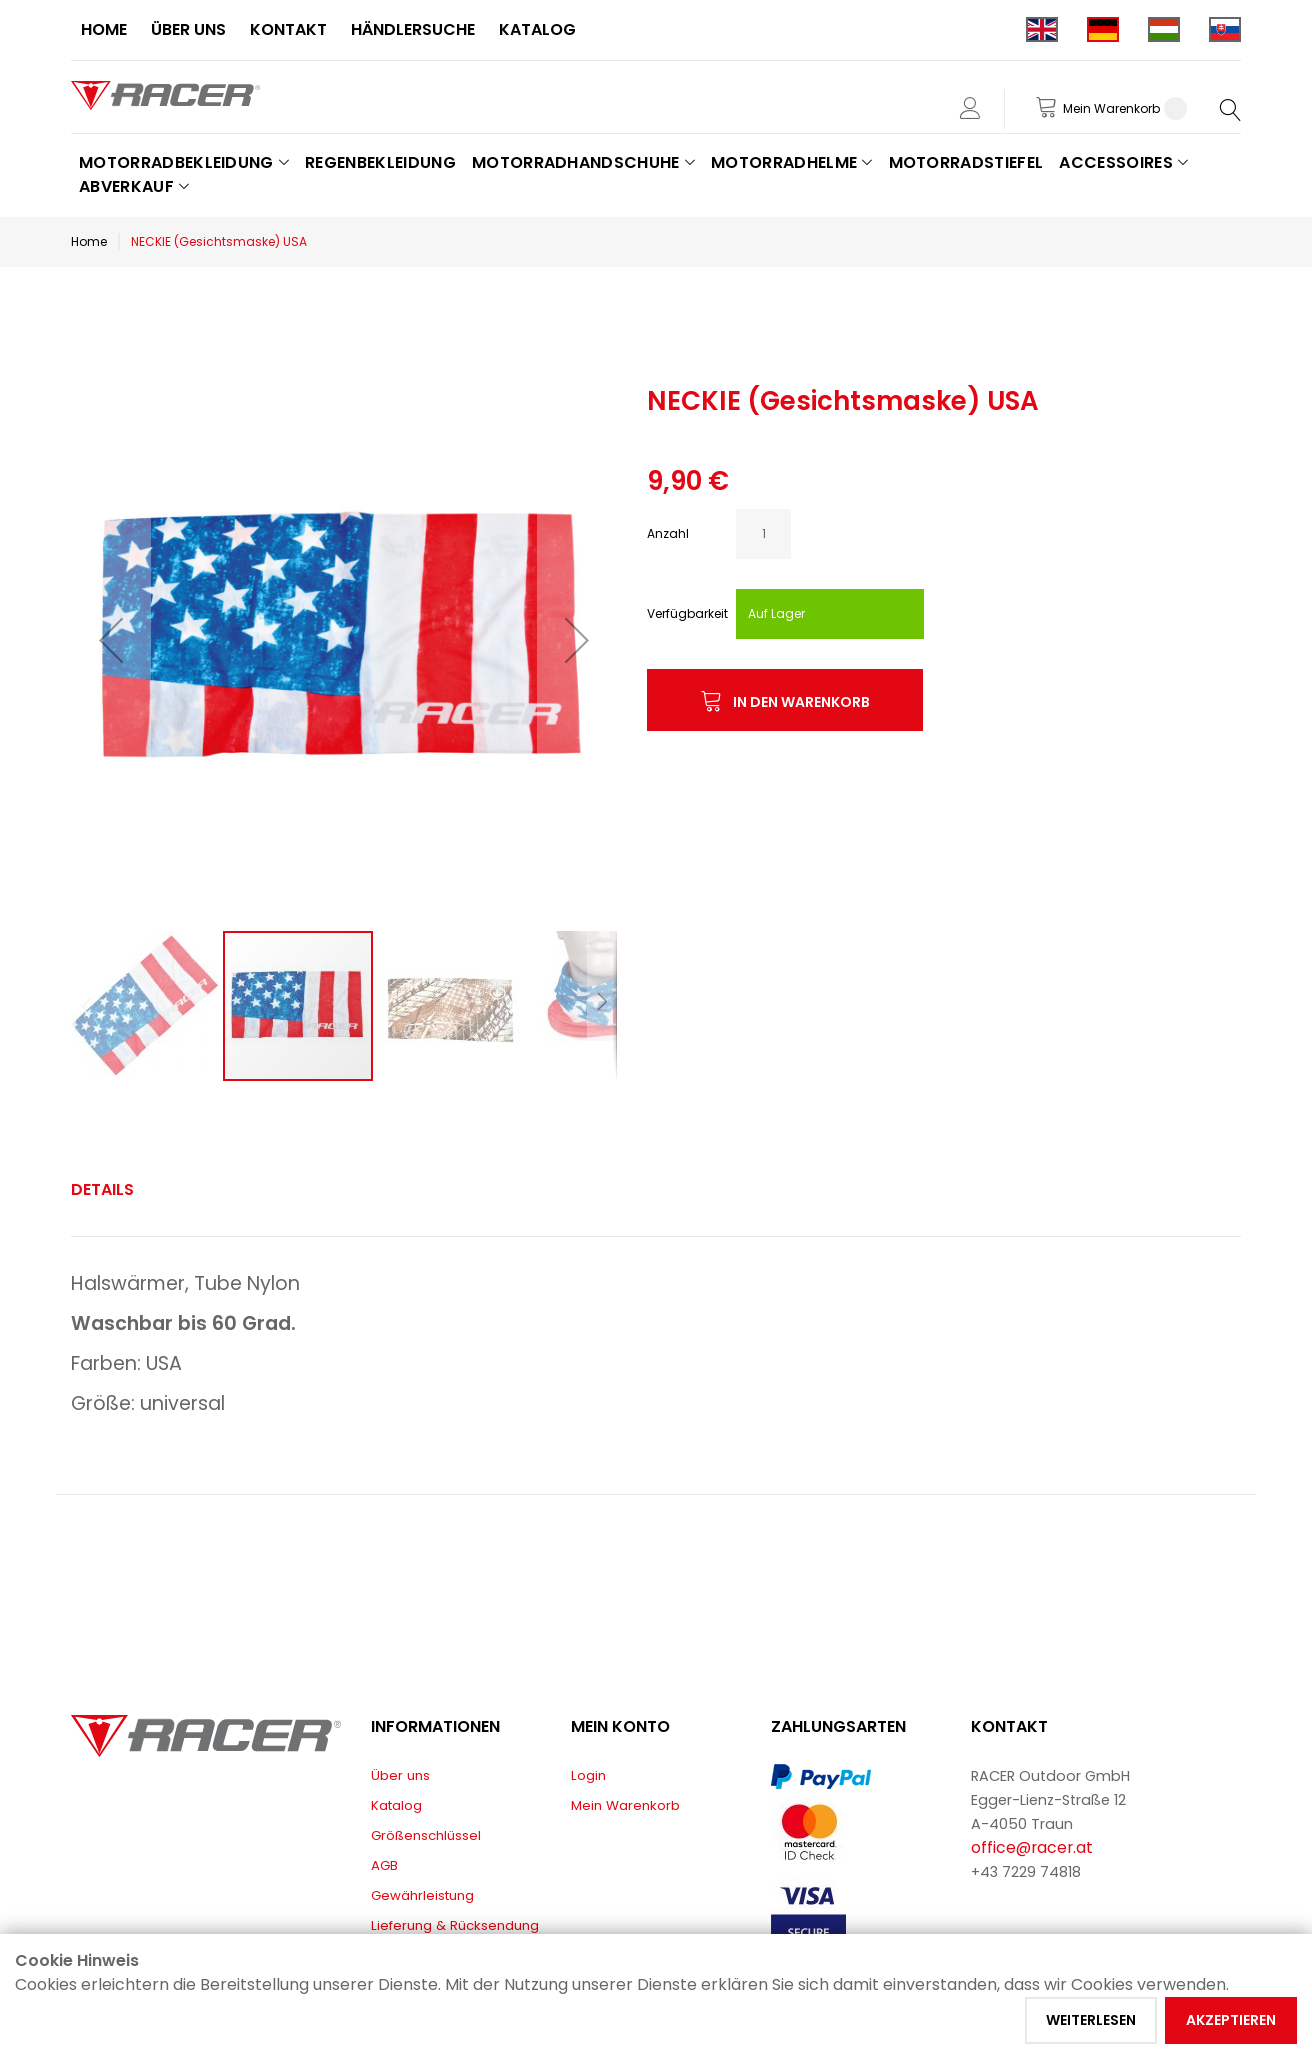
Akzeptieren (1231, 2020)
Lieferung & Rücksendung (455, 1925)
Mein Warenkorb (625, 1805)
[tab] (102, 1190)
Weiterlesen (1091, 2020)
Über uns (400, 1775)
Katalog (396, 1805)
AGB (384, 1865)
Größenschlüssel (426, 1835)
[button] (111, 640)
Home (89, 241)
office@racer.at (1032, 1847)
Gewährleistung (422, 1895)
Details (102, 1189)
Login (588, 1775)
